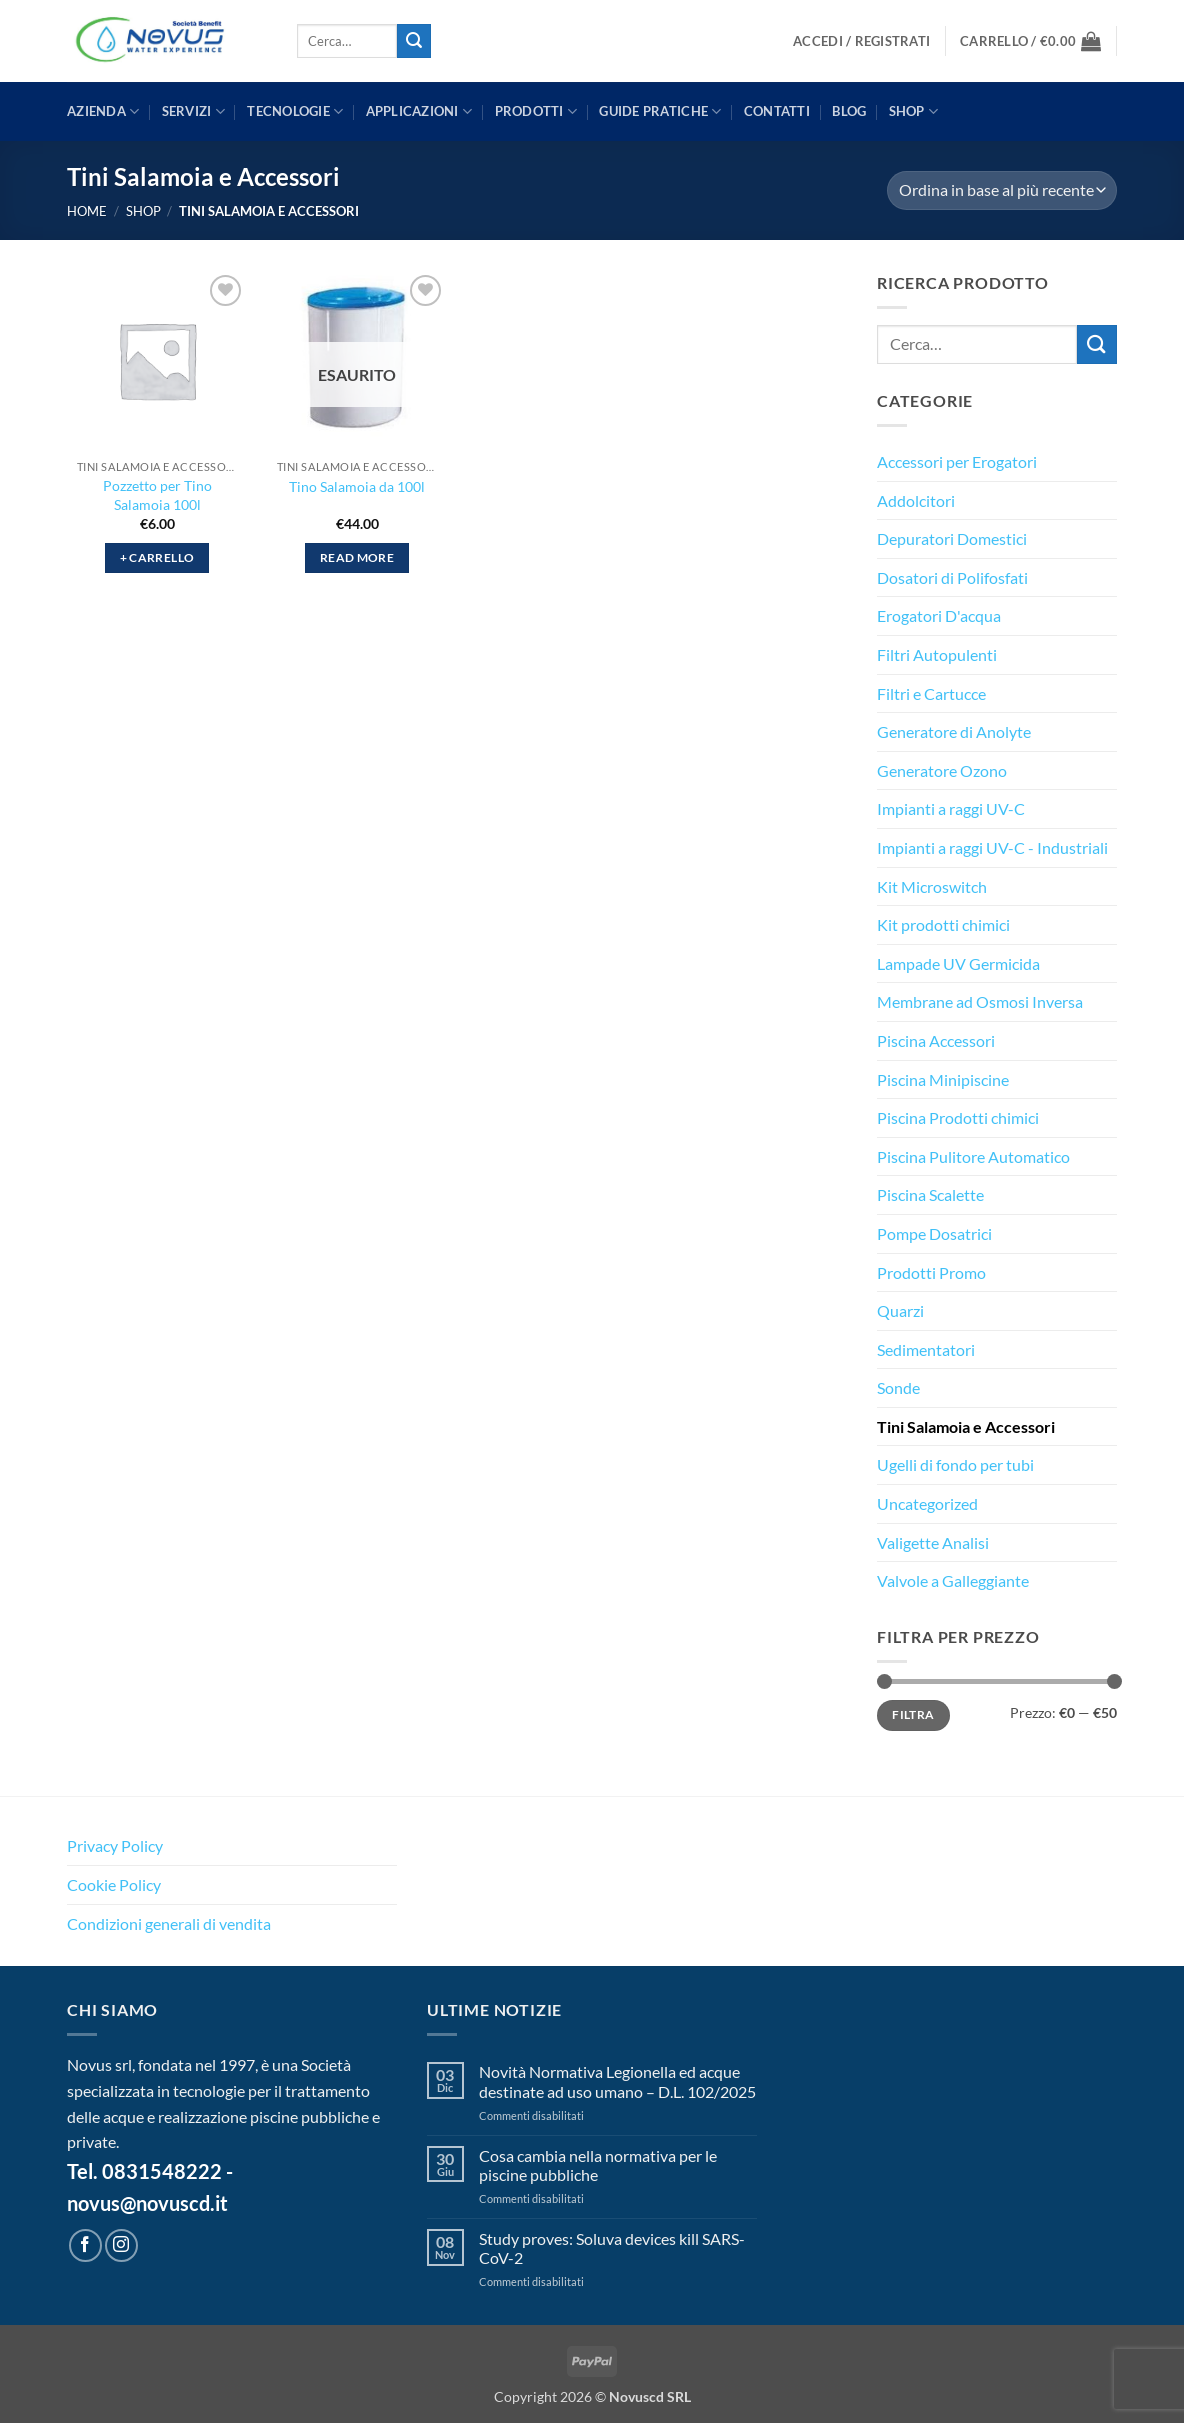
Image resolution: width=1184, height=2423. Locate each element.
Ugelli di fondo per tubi (955, 1464)
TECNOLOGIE (295, 111)
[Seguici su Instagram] (121, 2245)
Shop (913, 111)
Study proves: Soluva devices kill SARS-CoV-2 (612, 2248)
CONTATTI (777, 111)
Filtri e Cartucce (931, 693)
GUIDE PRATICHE (660, 111)
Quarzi (900, 1310)
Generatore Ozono (942, 770)
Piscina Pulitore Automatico (973, 1156)
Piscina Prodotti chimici (958, 1117)
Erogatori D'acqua (939, 615)
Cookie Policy (114, 1884)
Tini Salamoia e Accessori (966, 1426)
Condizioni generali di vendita (169, 1923)
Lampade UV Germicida (958, 963)
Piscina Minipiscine (943, 1079)
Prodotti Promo (931, 1272)
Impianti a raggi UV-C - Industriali (992, 847)
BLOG (849, 111)
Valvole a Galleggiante (953, 1580)
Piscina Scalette (930, 1194)
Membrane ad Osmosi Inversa (980, 1001)
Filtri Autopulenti (937, 654)
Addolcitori (916, 500)
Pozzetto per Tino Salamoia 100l (157, 495)
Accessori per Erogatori (957, 461)
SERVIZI (193, 111)
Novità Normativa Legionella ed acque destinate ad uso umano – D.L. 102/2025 (617, 2081)
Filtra (913, 1714)
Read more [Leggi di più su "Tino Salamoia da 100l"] (357, 557)
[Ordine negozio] (1002, 190)
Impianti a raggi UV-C (951, 808)
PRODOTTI (536, 111)
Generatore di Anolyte (954, 731)
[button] (861, 41)
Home (87, 211)
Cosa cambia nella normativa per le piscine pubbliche (598, 2165)
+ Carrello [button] (157, 557)
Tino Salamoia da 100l (357, 486)
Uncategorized (927, 1503)
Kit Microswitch (932, 886)
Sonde (898, 1387)
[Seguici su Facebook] (85, 2245)
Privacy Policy (115, 1845)
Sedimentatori (926, 1349)
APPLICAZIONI (419, 111)
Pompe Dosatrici (934, 1233)
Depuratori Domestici (952, 538)
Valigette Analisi (933, 1542)
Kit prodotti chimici (943, 924)
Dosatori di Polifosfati (952, 577)
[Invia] (414, 41)
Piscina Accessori (936, 1040)
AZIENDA (103, 111)
